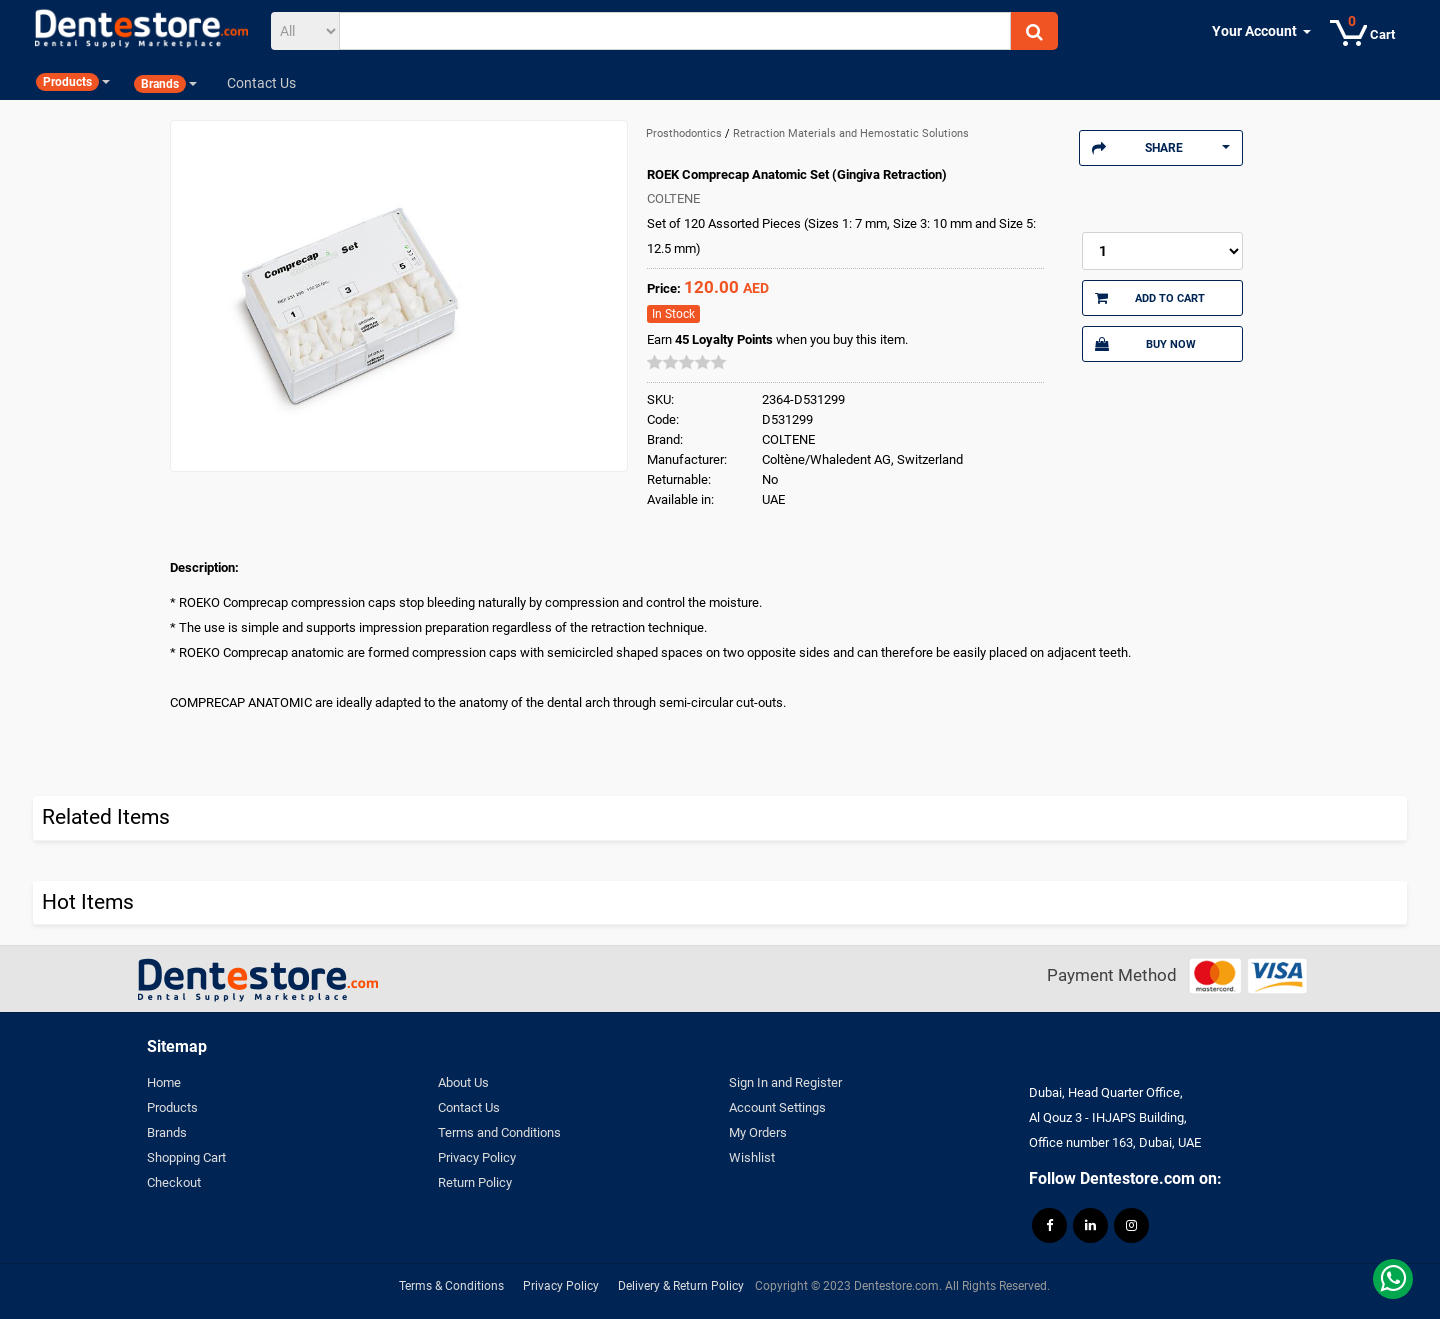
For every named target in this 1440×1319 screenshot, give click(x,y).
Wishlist (752, 1157)
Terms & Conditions (451, 1286)
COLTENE (673, 198)
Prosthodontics (685, 133)
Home (164, 1082)
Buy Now (1145, 344)
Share (1161, 148)
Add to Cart (1150, 298)
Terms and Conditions (499, 1132)
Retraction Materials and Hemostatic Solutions (851, 133)
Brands (167, 1132)
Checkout (174, 1182)
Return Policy (475, 1182)
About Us (463, 1082)
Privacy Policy (477, 1157)
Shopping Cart (186, 1157)
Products (172, 1107)
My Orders (758, 1132)
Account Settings (777, 1107)
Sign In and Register (785, 1082)
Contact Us (469, 1107)
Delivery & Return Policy (681, 1286)
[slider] (687, 362)
